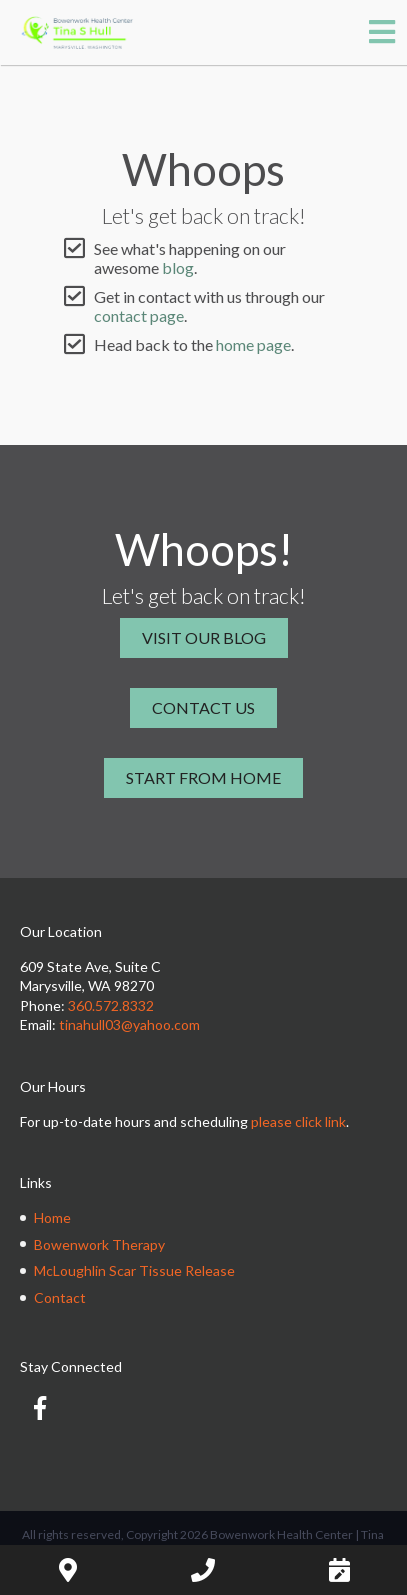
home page (253, 344)
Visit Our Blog (204, 637)
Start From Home (203, 777)
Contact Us (203, 707)
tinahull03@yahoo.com (129, 1024)
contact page (139, 315)
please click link (298, 1121)
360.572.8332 (111, 1005)
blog (178, 267)
